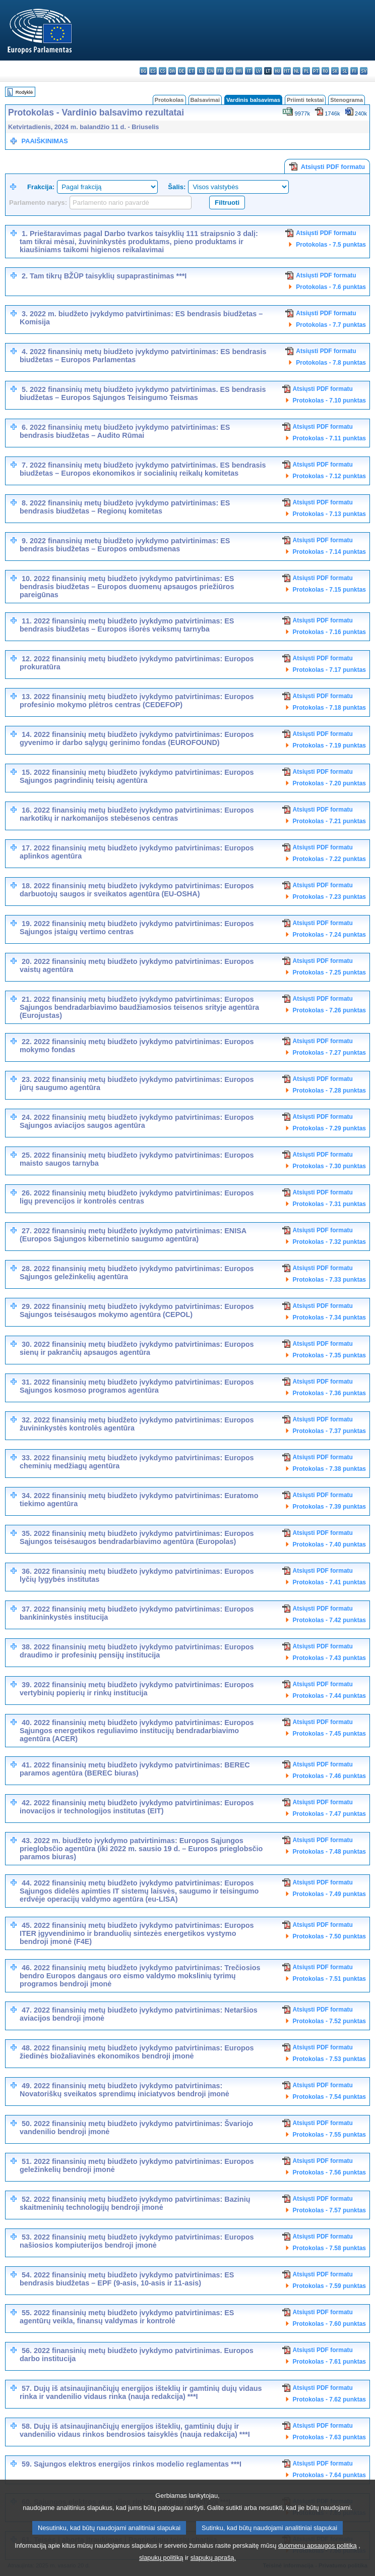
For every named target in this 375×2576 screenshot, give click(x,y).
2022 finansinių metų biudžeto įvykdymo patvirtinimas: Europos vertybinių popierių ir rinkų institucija (137, 1689)
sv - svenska (363, 71)
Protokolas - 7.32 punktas (329, 1241)
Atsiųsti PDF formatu (327, 166)
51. (27, 2161)
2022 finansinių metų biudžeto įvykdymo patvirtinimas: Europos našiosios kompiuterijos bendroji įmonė (137, 2241)
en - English (210, 71)
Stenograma (346, 100)
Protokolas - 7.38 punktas (329, 1468)
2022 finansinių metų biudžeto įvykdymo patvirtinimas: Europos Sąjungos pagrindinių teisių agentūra (137, 776)
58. (27, 2426)
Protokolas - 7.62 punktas (329, 2399)
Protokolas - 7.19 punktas (329, 745)
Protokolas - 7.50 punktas (329, 1936)
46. (27, 1968)
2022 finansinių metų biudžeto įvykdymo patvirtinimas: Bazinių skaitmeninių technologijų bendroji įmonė (135, 2203)
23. (27, 1079)
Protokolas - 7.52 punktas (329, 2021)
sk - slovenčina (335, 71)
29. (27, 1306)
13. (27, 697)
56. (27, 2350)
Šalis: (176, 187)
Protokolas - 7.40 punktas (329, 1544)
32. (27, 1420)
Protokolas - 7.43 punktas (329, 1658)
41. (27, 1765)
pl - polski (306, 71)
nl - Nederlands (296, 71)
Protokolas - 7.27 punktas (329, 1052)
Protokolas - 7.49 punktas (329, 1894)
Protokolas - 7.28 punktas (329, 1090)
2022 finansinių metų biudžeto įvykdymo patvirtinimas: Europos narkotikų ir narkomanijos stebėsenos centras (137, 814)
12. (27, 659)
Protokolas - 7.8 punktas (331, 362)
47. (27, 2010)
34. (27, 1496)
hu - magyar (277, 71)
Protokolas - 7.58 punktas (329, 2248)
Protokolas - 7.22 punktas (329, 859)
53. (27, 2237)
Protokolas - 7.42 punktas (329, 1620)
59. (27, 2464)
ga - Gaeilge (229, 71)
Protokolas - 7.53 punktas (329, 2059)
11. (27, 621)
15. (27, 772)
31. (27, 1382)
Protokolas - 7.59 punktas (329, 2285)
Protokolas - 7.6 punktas (331, 287)
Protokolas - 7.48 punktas (329, 1851)
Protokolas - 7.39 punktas (329, 1506)
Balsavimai (205, 100)
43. (27, 1841)
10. (27, 579)
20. (27, 961)
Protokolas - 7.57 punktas (329, 2210)
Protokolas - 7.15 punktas (329, 589)
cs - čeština (162, 71)
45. (27, 1925)
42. (27, 1803)
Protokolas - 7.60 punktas (329, 2323)
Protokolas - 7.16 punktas (329, 632)
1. (25, 234)
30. (27, 1344)
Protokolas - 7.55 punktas (329, 2134)
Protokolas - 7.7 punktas (331, 324)
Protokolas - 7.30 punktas (329, 1166)
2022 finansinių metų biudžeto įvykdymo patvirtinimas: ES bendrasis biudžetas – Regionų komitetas (125, 507)
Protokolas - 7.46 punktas (329, 1776)
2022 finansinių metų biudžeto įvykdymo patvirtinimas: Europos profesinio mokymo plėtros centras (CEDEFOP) (137, 701)
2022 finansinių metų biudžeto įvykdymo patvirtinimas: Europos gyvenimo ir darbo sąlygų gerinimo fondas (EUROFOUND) (137, 738)
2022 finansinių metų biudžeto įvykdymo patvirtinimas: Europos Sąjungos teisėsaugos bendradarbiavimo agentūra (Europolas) (137, 1537)
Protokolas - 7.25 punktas (329, 972)
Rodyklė (24, 92)
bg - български (143, 71)
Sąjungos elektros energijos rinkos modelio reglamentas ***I (137, 2464)
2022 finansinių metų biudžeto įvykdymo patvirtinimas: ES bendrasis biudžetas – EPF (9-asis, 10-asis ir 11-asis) (127, 2279)
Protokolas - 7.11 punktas (329, 438)
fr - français (220, 71)
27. (27, 1231)
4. (25, 352)
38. (27, 1647)
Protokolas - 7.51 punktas (329, 1978)
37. (27, 1609)
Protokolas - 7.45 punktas (329, 1733)
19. (27, 924)
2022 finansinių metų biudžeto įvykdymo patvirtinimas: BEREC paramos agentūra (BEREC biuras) (135, 1769)
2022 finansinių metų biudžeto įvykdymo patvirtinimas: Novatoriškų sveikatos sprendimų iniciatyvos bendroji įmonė (124, 2090)
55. (27, 2313)
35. (27, 1533)
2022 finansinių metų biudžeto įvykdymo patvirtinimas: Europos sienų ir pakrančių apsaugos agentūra (137, 1348)
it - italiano (249, 71)
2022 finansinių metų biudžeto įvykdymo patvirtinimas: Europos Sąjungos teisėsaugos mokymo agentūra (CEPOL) (137, 1310)
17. (27, 848)
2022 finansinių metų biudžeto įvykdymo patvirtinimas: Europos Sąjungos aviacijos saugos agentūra (137, 1121)
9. (25, 541)
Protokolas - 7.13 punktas (329, 514)
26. (27, 1193)
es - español (153, 71)
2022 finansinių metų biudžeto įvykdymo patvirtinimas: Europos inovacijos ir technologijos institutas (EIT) (137, 1807)
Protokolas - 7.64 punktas (329, 2475)
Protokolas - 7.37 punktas (329, 1431)
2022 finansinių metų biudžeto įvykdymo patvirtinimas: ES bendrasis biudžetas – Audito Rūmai (125, 431)
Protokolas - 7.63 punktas (329, 2437)
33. (27, 1458)
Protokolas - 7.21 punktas (329, 821)
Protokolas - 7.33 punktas (329, 1279)
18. (27, 886)
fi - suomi (354, 71)
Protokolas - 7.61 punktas (329, 2361)
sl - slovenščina (344, 71)
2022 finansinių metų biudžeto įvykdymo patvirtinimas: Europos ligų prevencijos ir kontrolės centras (137, 1197)
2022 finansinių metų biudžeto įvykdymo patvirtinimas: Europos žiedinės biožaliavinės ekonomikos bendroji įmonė (137, 2052)
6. (25, 427)
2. (25, 276)
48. (27, 2048)
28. (27, 1269)
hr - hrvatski (239, 71)
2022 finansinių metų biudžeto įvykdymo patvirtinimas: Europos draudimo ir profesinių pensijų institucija (137, 1651)
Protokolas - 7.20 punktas (329, 783)
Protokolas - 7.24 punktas (329, 934)
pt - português (316, 71)
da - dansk (172, 71)
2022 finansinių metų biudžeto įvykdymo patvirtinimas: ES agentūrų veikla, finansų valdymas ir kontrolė (127, 2317)
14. (27, 734)
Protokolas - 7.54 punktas (329, 2096)
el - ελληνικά (201, 71)
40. (27, 1723)
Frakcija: (40, 187)
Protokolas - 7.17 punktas (329, 669)
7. (25, 465)
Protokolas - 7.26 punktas (329, 1010)
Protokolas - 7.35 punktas (329, 1355)
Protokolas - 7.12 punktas (329, 476)
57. (27, 2388)
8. (25, 503)
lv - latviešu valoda (258, 71)
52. (27, 2199)
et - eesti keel (191, 71)
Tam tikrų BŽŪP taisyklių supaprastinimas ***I (108, 276)
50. (27, 2124)
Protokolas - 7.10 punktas (329, 400)
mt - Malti (287, 71)
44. (27, 1883)
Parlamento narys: (38, 202)
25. (27, 1155)
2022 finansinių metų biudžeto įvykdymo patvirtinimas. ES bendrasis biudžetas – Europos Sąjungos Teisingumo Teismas (143, 393)
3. (25, 314)
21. (27, 999)
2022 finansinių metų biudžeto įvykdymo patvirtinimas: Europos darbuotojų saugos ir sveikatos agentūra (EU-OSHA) (137, 890)
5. (25, 389)
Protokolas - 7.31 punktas (329, 1204)
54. (27, 2275)
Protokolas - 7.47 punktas (329, 1813)
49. (27, 2086)
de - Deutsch (181, 71)
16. (27, 810)
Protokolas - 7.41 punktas (329, 1582)
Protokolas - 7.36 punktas (329, 1393)
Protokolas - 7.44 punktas (329, 1695)
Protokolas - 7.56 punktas (329, 2172)
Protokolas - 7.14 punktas (329, 551)
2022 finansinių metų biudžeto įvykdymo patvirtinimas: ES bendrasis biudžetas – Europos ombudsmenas (125, 545)
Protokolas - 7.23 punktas (329, 896)
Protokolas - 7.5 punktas (331, 244)
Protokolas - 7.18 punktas (329, 707)
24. (27, 1117)
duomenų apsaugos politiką (317, 2563)
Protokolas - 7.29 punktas (329, 1128)
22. (27, 1042)
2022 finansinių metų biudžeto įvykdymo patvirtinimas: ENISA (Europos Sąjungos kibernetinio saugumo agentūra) (133, 1235)
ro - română (325, 71)
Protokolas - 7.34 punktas (329, 1317)
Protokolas (169, 100)
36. (27, 1571)
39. (27, 1685)
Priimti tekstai (305, 100)
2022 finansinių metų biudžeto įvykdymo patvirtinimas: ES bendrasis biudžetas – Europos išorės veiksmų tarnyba (127, 625)
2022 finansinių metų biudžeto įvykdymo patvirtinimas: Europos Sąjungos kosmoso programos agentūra (137, 1386)
